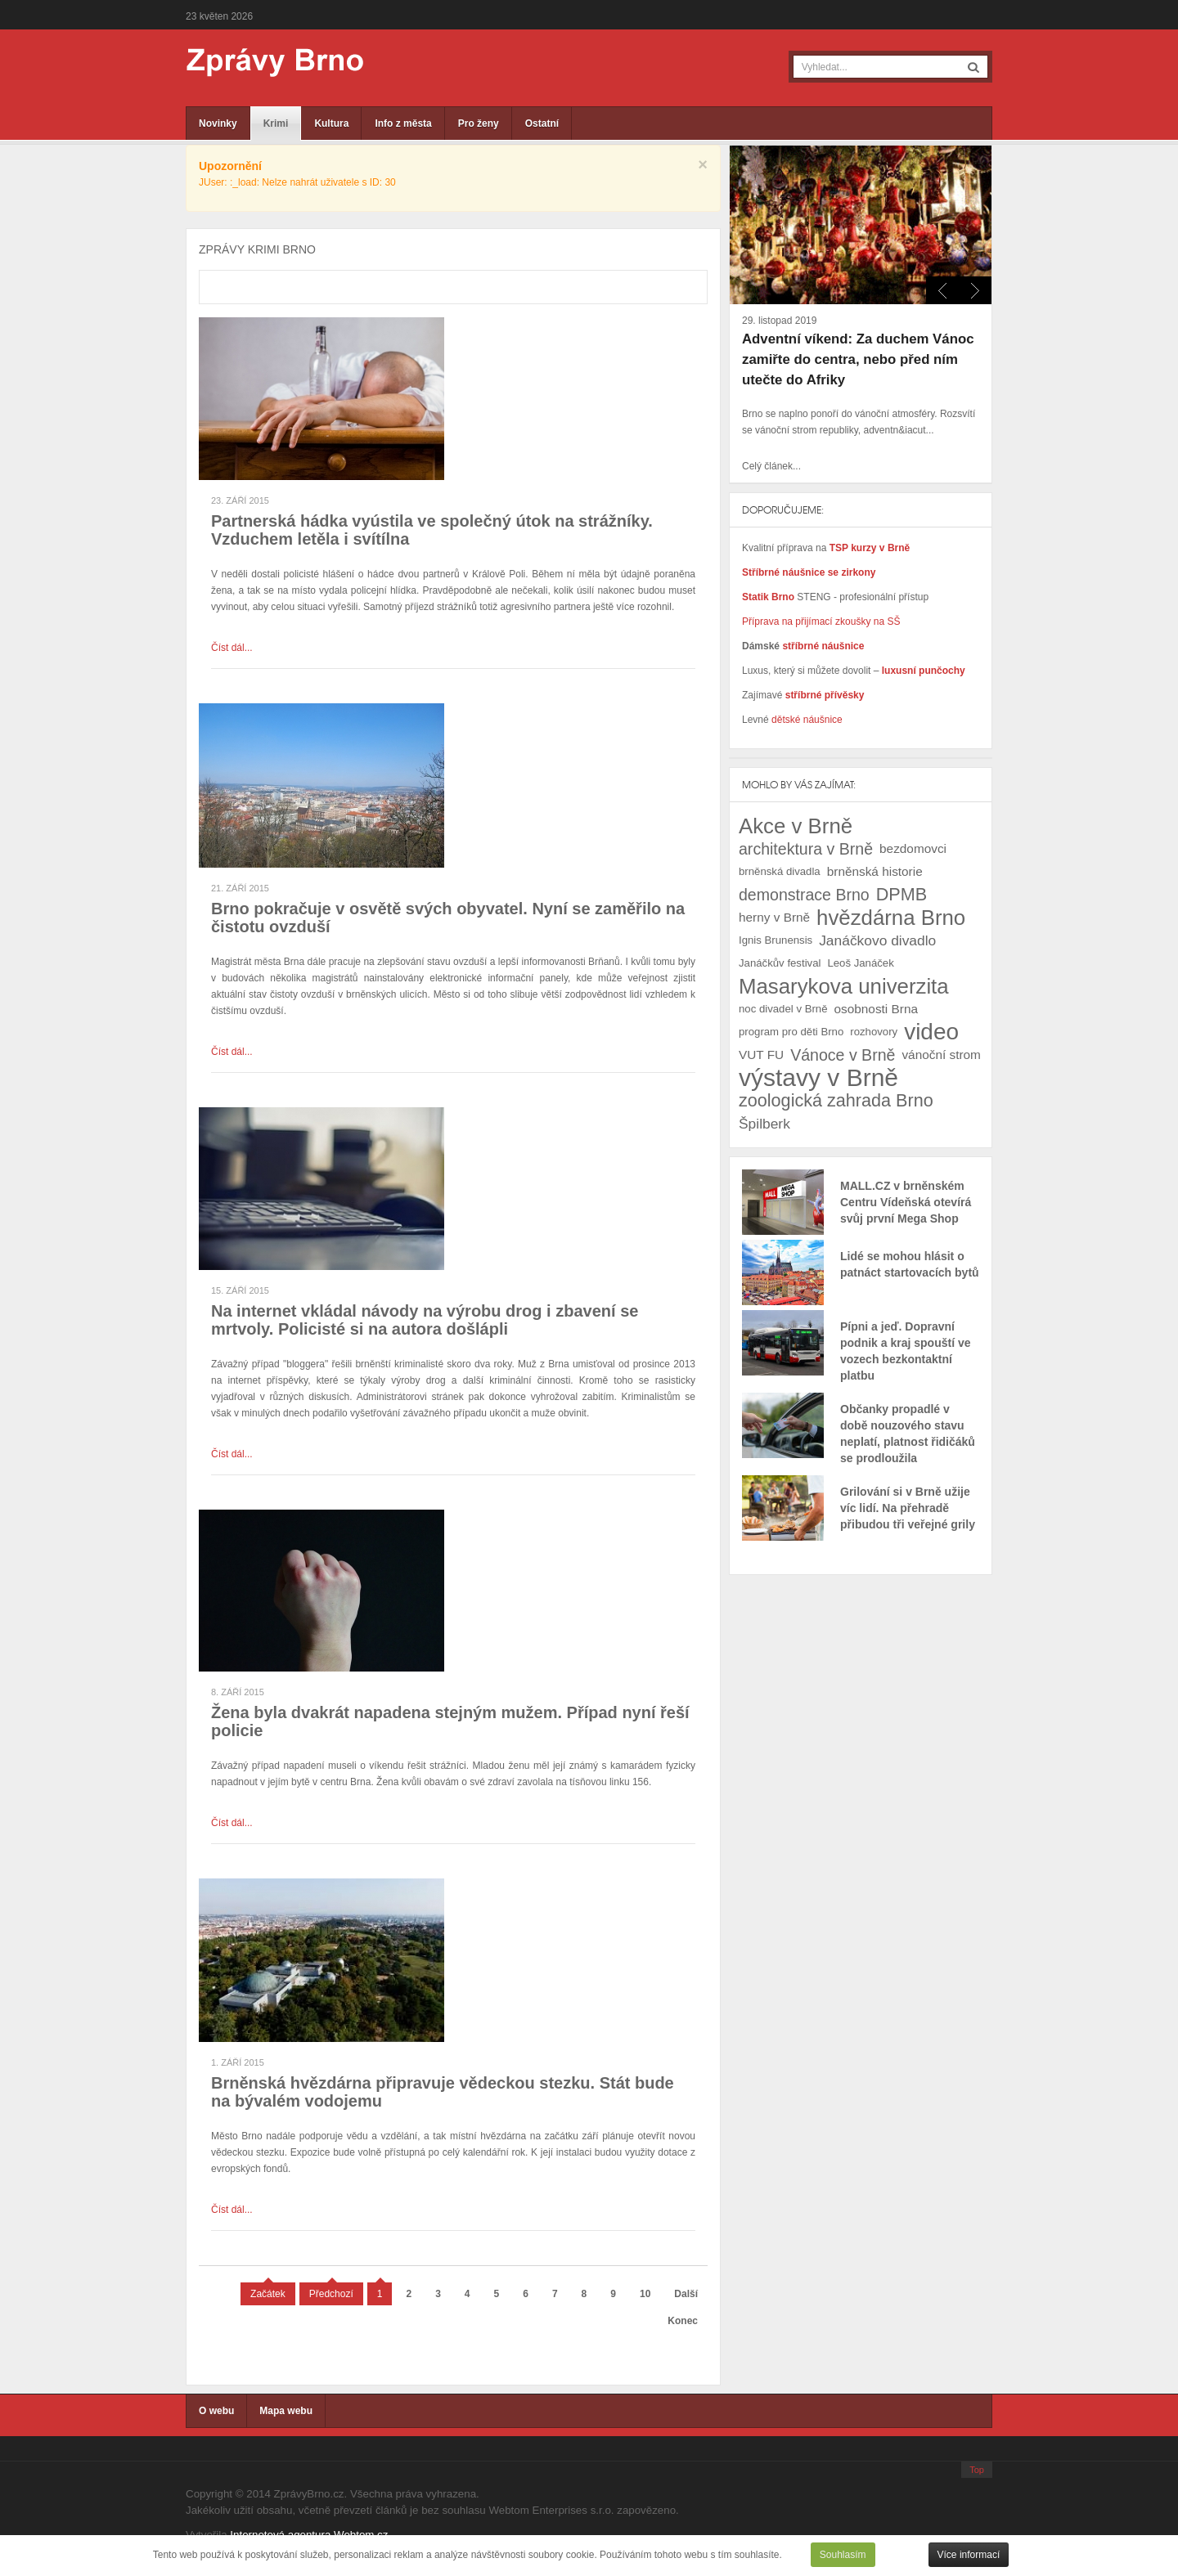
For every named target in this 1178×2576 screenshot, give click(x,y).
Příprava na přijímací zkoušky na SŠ (821, 621)
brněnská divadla (780, 871)
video (931, 1032)
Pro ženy (478, 123)
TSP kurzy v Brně (870, 548)
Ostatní (542, 123)
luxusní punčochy (921, 670)
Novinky (218, 123)
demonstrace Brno (804, 895)
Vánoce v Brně (842, 1055)
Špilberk (764, 1123)
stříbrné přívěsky (825, 695)
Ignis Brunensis (775, 940)
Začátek (268, 2294)
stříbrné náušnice (823, 646)
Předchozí (331, 2294)
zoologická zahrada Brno (836, 1100)
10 (645, 2294)
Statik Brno (769, 597)
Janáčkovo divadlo (877, 940)
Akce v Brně (795, 826)
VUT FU (761, 1054)
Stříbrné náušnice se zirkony (808, 572)
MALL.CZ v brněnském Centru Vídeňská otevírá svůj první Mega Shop (905, 1202)
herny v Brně (774, 917)
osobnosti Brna (876, 1009)
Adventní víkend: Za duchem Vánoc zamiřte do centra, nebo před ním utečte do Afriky (857, 359)
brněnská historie (875, 871)
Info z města (403, 123)
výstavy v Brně (818, 1077)
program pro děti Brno (791, 1031)
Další (686, 2294)
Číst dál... (232, 647)
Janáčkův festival (780, 963)
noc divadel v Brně (783, 1009)
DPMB (901, 894)
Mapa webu (285, 2411)
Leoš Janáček (860, 963)
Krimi (276, 123)
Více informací (968, 2554)
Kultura (331, 123)
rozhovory (873, 1031)
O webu (216, 2411)
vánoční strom (940, 1054)
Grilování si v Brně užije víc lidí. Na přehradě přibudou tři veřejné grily (907, 1508)
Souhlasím (843, 2554)
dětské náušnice (807, 719)
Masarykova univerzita (844, 986)
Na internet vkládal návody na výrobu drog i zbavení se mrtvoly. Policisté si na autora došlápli (424, 1320)
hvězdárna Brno (890, 917)
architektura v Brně (806, 849)
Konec (683, 2321)
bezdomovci (912, 848)
